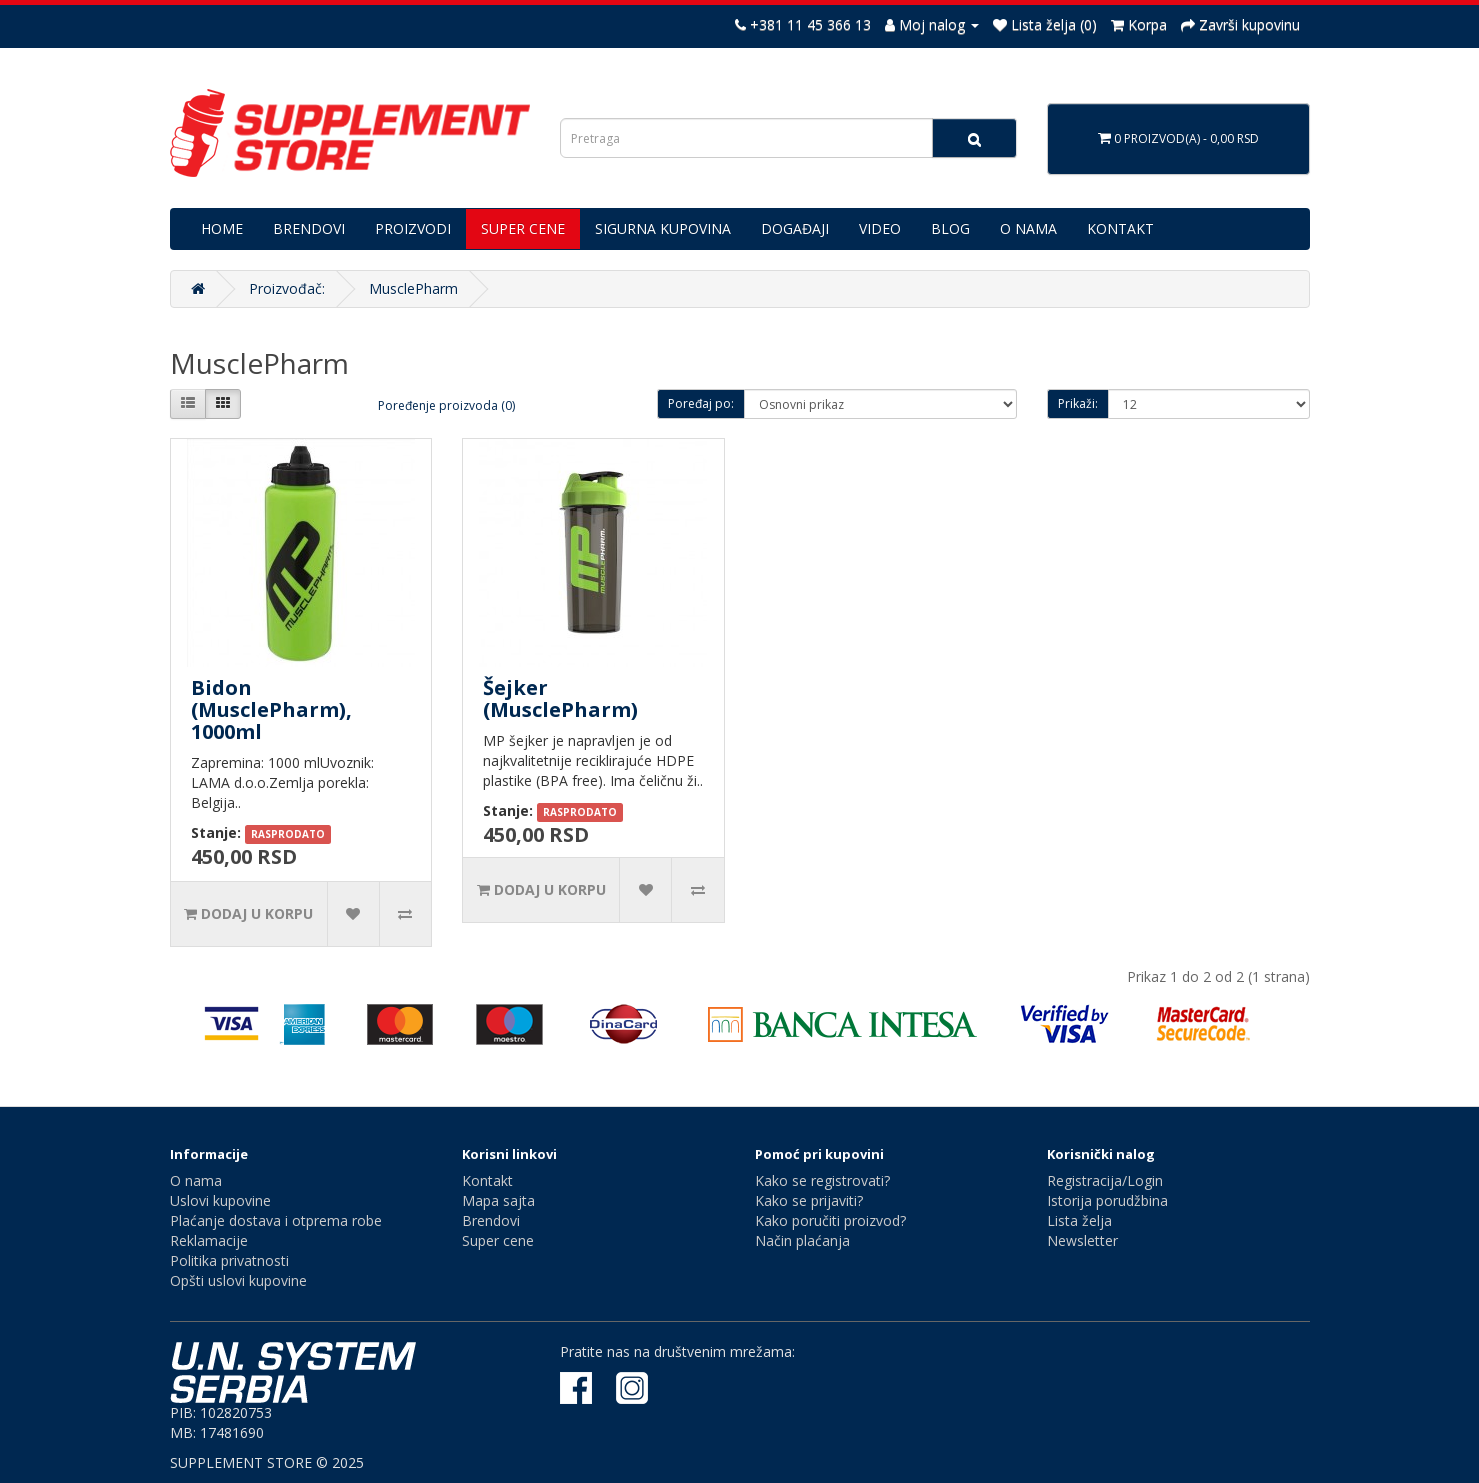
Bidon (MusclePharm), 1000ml (271, 709)
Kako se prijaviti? (809, 1200)
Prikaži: (1078, 403)
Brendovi (491, 1220)
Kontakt (487, 1180)
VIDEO (880, 228)
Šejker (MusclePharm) (560, 698)
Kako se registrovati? (822, 1180)
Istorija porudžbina (1107, 1200)
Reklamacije (209, 1240)
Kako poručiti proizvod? (830, 1220)
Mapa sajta (498, 1200)
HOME (222, 228)
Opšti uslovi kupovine (238, 1280)
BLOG (950, 228)
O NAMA (1028, 228)
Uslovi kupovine (220, 1200)
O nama (196, 1180)
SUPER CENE (523, 228)
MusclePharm (413, 288)
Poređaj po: (701, 403)
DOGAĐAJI (795, 228)
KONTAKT (1120, 228)
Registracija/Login (1105, 1180)
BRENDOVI (309, 228)
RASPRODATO (288, 834)
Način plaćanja (802, 1240)
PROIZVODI (413, 228)
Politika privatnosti (229, 1260)
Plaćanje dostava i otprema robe (276, 1220)
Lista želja (1079, 1220)
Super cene (498, 1240)
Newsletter (1082, 1240)
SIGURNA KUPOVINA (663, 228)
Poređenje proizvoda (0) (446, 405)
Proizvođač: (287, 288)
